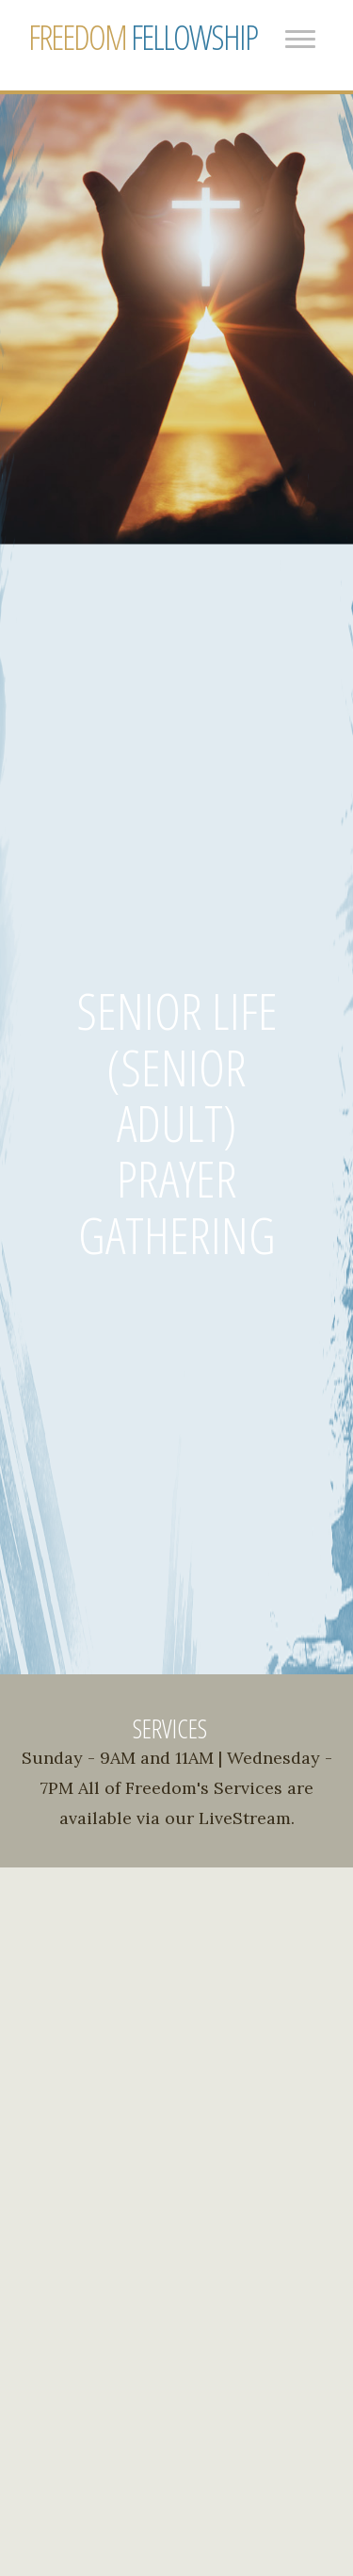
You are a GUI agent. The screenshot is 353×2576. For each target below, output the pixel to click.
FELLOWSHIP (142, 38)
